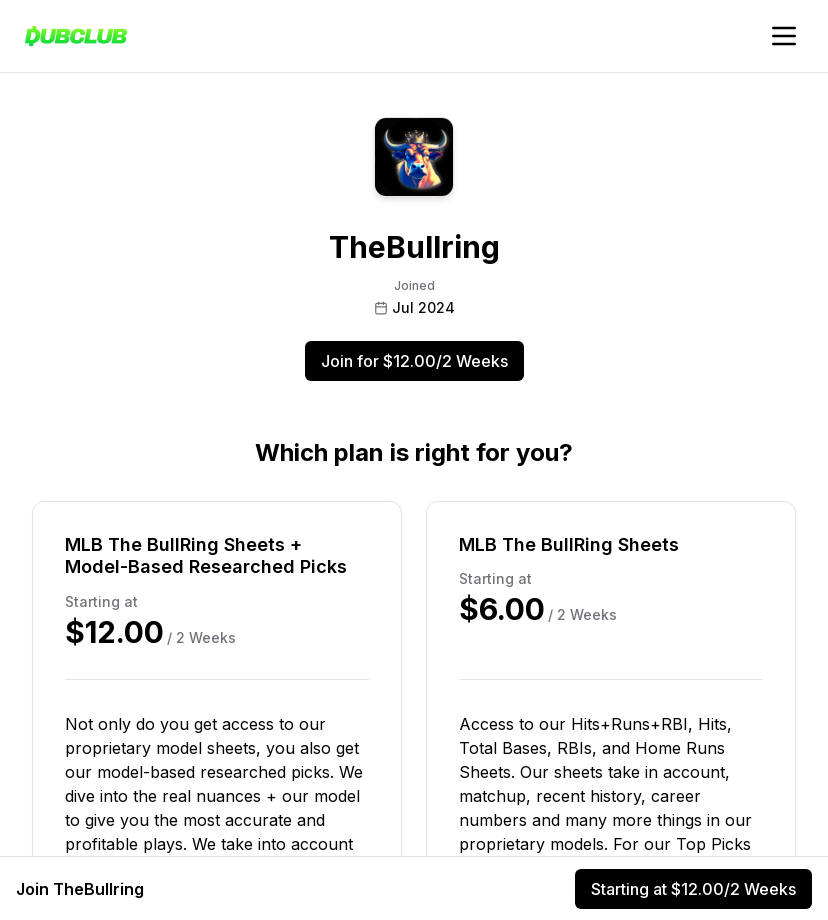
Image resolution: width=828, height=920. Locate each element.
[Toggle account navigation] (784, 36)
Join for (414, 361)
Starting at (693, 889)
